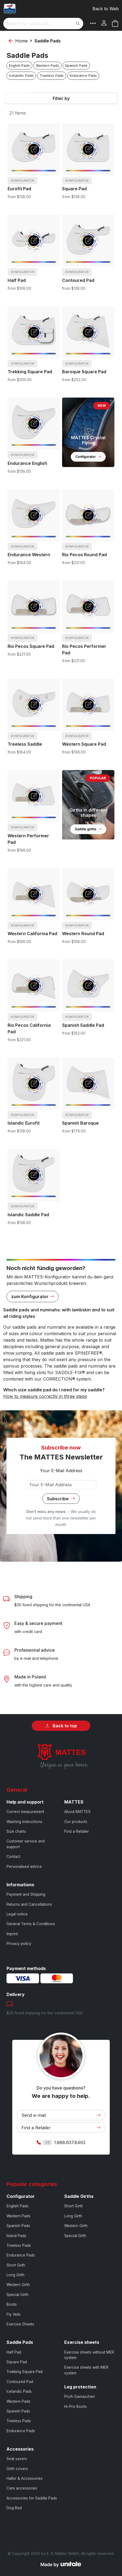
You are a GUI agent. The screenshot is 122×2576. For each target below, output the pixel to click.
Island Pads (16, 2236)
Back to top (61, 1725)
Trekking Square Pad (30, 371)
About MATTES (77, 1811)
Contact (13, 1856)
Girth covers (17, 2469)
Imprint (12, 1934)
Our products (75, 1821)
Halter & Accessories (25, 2478)
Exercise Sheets (20, 2324)
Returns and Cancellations (29, 1904)
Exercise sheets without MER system (89, 2355)
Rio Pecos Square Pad (31, 646)
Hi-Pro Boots (75, 2406)
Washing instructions (24, 1821)
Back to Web (105, 8)
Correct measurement (25, 1811)
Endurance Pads (83, 76)
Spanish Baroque (80, 1123)
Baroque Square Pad (84, 371)
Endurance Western (29, 554)
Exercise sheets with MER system (86, 2370)
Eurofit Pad (19, 188)
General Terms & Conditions (31, 1924)
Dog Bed (14, 2508)
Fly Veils (14, 2314)
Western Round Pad (83, 933)
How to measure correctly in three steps (45, 1396)
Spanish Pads (76, 66)
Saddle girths (88, 829)
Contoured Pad (78, 280)
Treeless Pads (52, 76)
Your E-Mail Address (61, 1470)
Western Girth (18, 2284)
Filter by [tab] (61, 98)
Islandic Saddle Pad (28, 1214)
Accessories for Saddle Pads (32, 2498)
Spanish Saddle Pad (83, 1025)
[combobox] (43, 23)
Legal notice (17, 1914)
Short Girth (16, 2265)
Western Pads (47, 66)
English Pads (19, 66)
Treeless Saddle (25, 744)
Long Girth (15, 2275)
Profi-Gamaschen (79, 2396)
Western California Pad (32, 933)
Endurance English (27, 463)
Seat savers (17, 2459)
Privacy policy (19, 1943)
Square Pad (74, 188)
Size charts (16, 1831)
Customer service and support (26, 1844)
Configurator (88, 457)
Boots (12, 2304)
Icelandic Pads (21, 76)
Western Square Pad (84, 744)
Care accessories (22, 2488)
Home (21, 41)
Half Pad (17, 280)
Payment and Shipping (26, 1894)
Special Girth (17, 2294)
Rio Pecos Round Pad (84, 554)
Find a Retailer (76, 1831)
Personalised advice (24, 1866)
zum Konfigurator (32, 1296)
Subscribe (61, 1498)
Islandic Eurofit (24, 1123)
